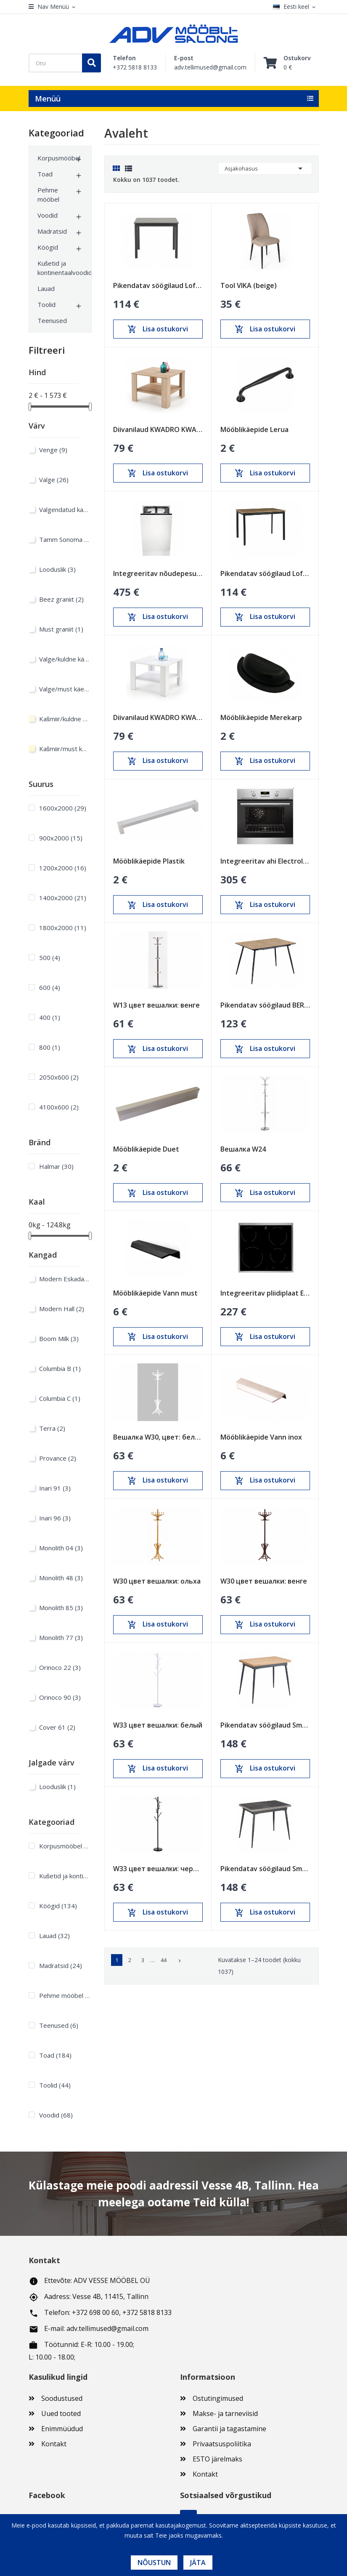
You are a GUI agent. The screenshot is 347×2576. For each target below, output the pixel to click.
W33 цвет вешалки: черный (158, 1868)
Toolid (46, 304)
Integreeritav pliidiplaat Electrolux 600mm (265, 1293)
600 (49, 987)
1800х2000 (62, 927)
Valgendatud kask (64, 509)
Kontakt (53, 2443)
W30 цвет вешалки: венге (263, 1581)
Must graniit (61, 629)
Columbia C (59, 1398)
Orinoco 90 (60, 1697)
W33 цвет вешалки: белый (157, 1725)
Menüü (48, 98)
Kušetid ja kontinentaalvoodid (55, 268)
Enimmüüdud (62, 2428)
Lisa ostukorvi (157, 329)
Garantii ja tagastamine (229, 2428)
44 (164, 1960)
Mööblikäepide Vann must (155, 1293)
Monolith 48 (61, 1577)
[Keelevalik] (296, 7)
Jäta (198, 2562)
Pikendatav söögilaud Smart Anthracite (265, 1868)
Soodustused (61, 2398)
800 (49, 1047)
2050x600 (59, 1077)
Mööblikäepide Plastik (149, 861)
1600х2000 (62, 808)
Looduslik (57, 569)
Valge (54, 479)
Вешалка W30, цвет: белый (158, 1437)
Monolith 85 (61, 1607)
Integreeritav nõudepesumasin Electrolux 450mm (158, 573)
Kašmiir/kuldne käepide (64, 719)
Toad (45, 174)
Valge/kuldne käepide (64, 659)
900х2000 (60, 838)
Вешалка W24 (243, 1149)
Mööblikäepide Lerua (254, 429)
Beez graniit (61, 599)
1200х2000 (62, 868)
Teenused (52, 320)
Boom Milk (59, 1338)
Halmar (56, 1166)
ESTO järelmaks (217, 2459)
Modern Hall (61, 1308)
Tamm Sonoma (64, 539)
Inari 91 (55, 1488)
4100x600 (59, 1107)
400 (49, 1017)
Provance (57, 1458)
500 (49, 957)
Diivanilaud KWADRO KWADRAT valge (158, 717)
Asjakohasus (265, 168)
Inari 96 (55, 1518)
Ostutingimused (218, 2398)
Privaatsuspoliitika (222, 2443)
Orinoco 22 (60, 1667)
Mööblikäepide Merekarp (261, 717)
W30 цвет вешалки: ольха (157, 1581)
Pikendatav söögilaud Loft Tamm (265, 573)
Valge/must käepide (64, 689)
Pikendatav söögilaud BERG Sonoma (265, 1005)
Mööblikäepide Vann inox (261, 1437)
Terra (52, 1428)
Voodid (47, 215)
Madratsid (52, 231)
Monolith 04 (61, 1548)
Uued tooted (61, 2413)
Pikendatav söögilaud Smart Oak (265, 1725)
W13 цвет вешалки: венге (156, 1005)
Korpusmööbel (55, 158)
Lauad (46, 288)
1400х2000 (62, 897)
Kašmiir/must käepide (64, 748)
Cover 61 (57, 1727)
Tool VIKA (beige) (248, 285)
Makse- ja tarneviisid (225, 2413)
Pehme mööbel (48, 194)
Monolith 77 (61, 1637)
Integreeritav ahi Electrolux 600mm (265, 861)
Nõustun (154, 2562)
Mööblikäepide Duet (146, 1149)
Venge (53, 449)
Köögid (47, 247)
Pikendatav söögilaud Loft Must (158, 285)
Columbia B (60, 1368)
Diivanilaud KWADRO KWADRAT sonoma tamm (158, 429)
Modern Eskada (64, 1279)
